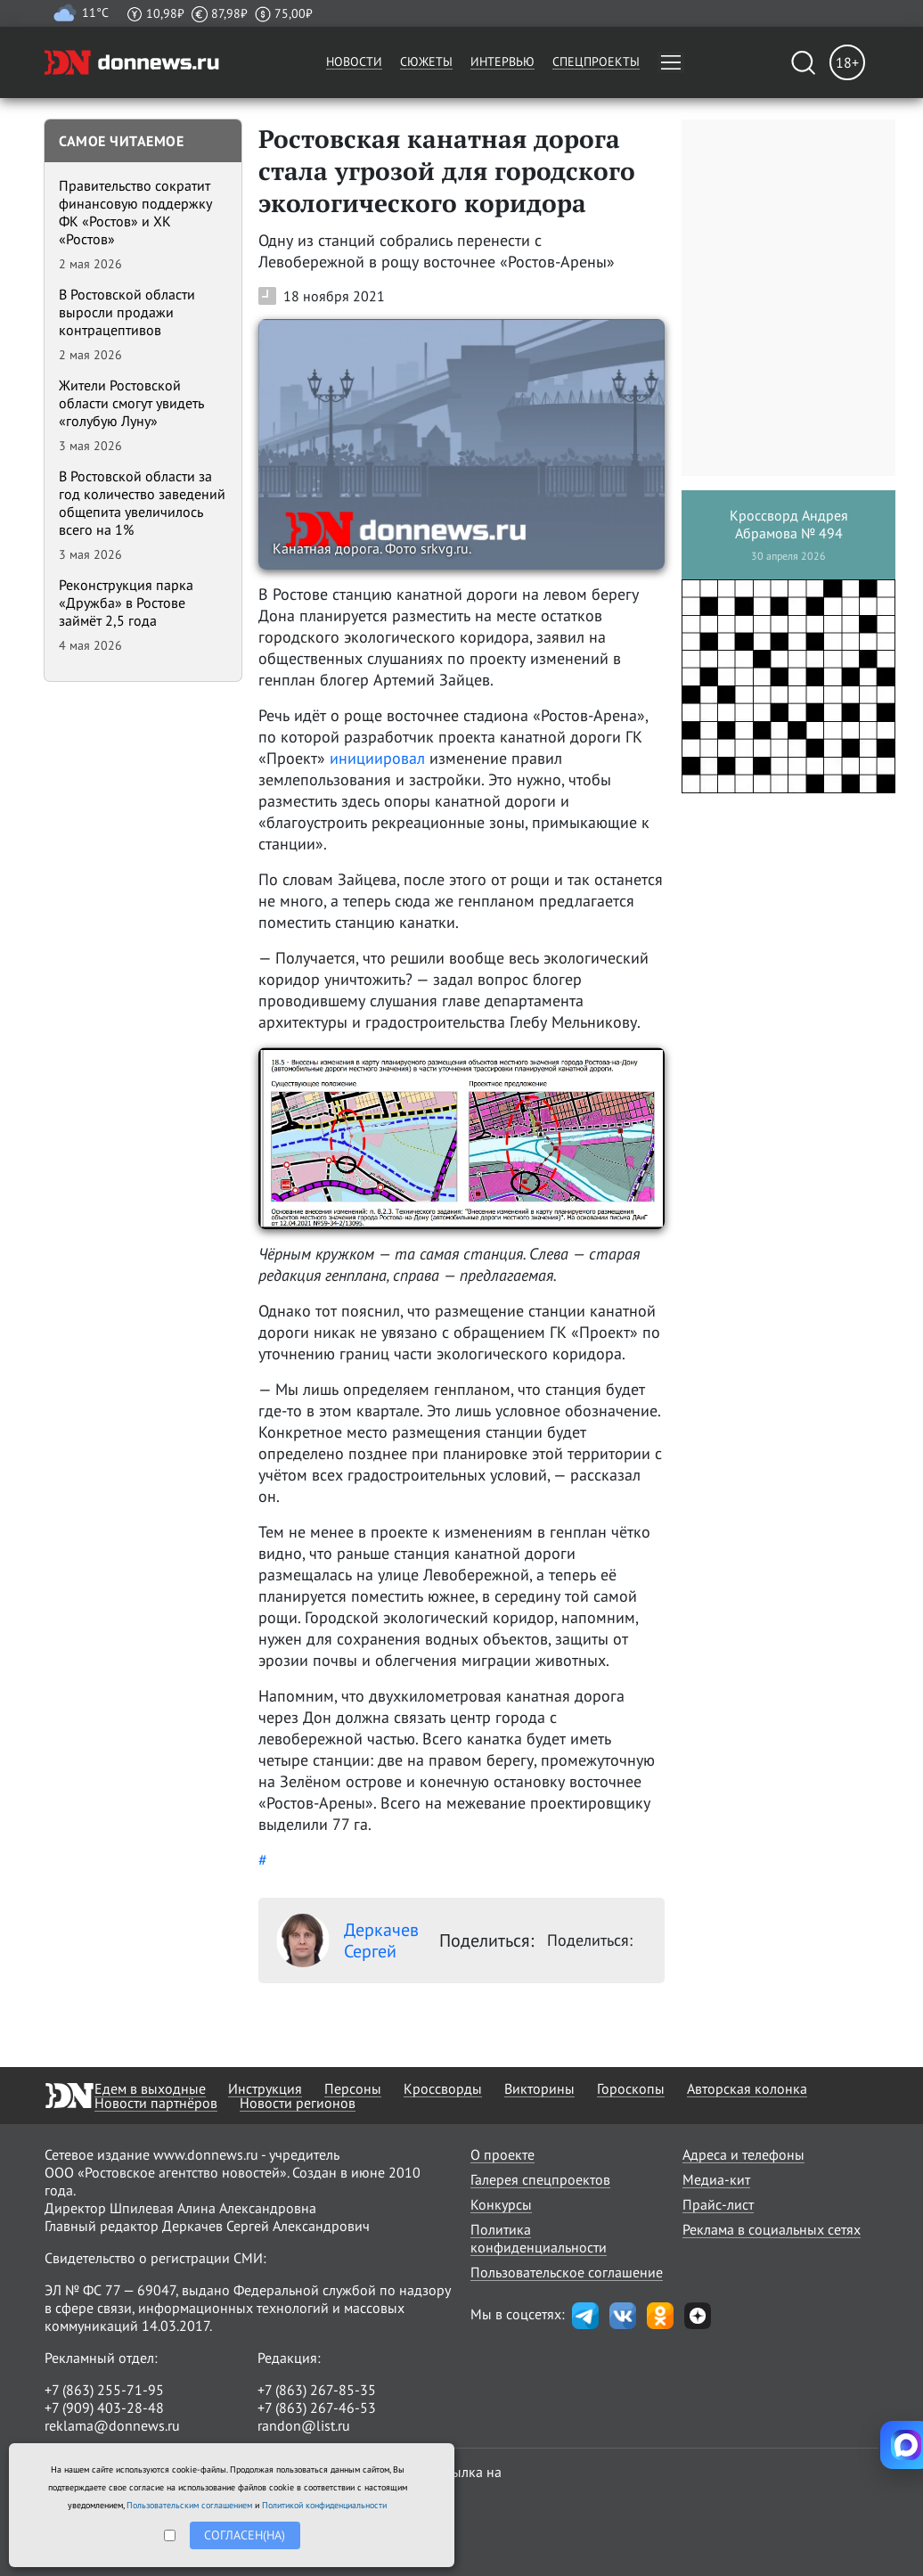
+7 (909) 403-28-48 (104, 2407)
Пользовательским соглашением (189, 2505)
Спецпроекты (596, 61)
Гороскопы (631, 2088)
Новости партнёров (155, 2103)
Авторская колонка (747, 2088)
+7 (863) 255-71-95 (104, 2390)
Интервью (502, 61)
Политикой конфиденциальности (324, 2505)
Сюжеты (426, 61)
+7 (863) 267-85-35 (316, 2390)
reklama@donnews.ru (112, 2425)
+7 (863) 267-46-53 (316, 2407)
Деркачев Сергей (347, 1940)
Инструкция (265, 2088)
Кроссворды (443, 2088)
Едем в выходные (150, 2088)
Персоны (352, 2088)
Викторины (539, 2088)
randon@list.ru (303, 2425)
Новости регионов (297, 2103)
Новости (354, 61)
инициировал (377, 758)
